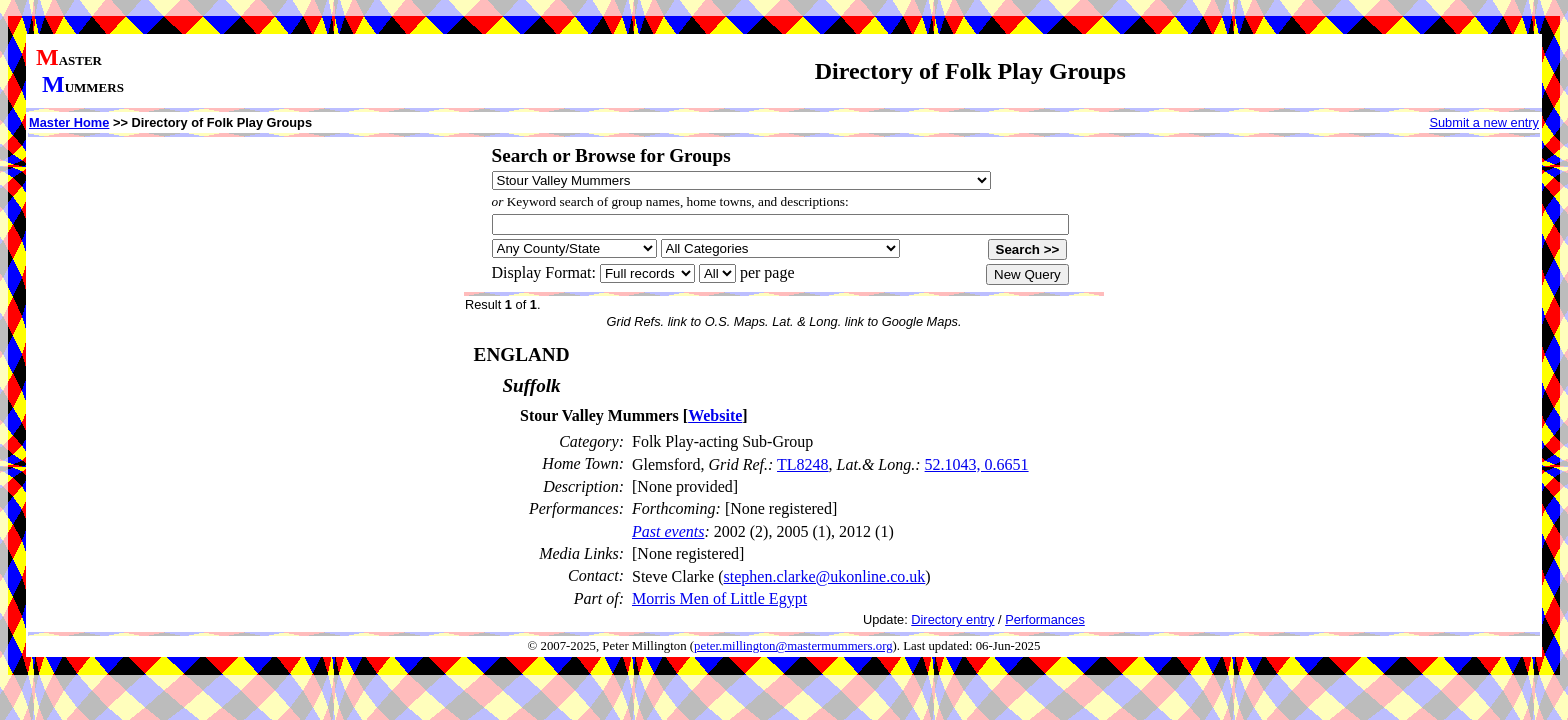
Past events (668, 531)
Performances (1045, 619)
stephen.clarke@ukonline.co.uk (825, 576)
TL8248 (803, 464)
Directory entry (952, 619)
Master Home (69, 122)
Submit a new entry (1484, 122)
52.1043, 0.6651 (977, 464)
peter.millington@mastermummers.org (793, 646)
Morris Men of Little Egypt (719, 598)
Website (715, 415)
